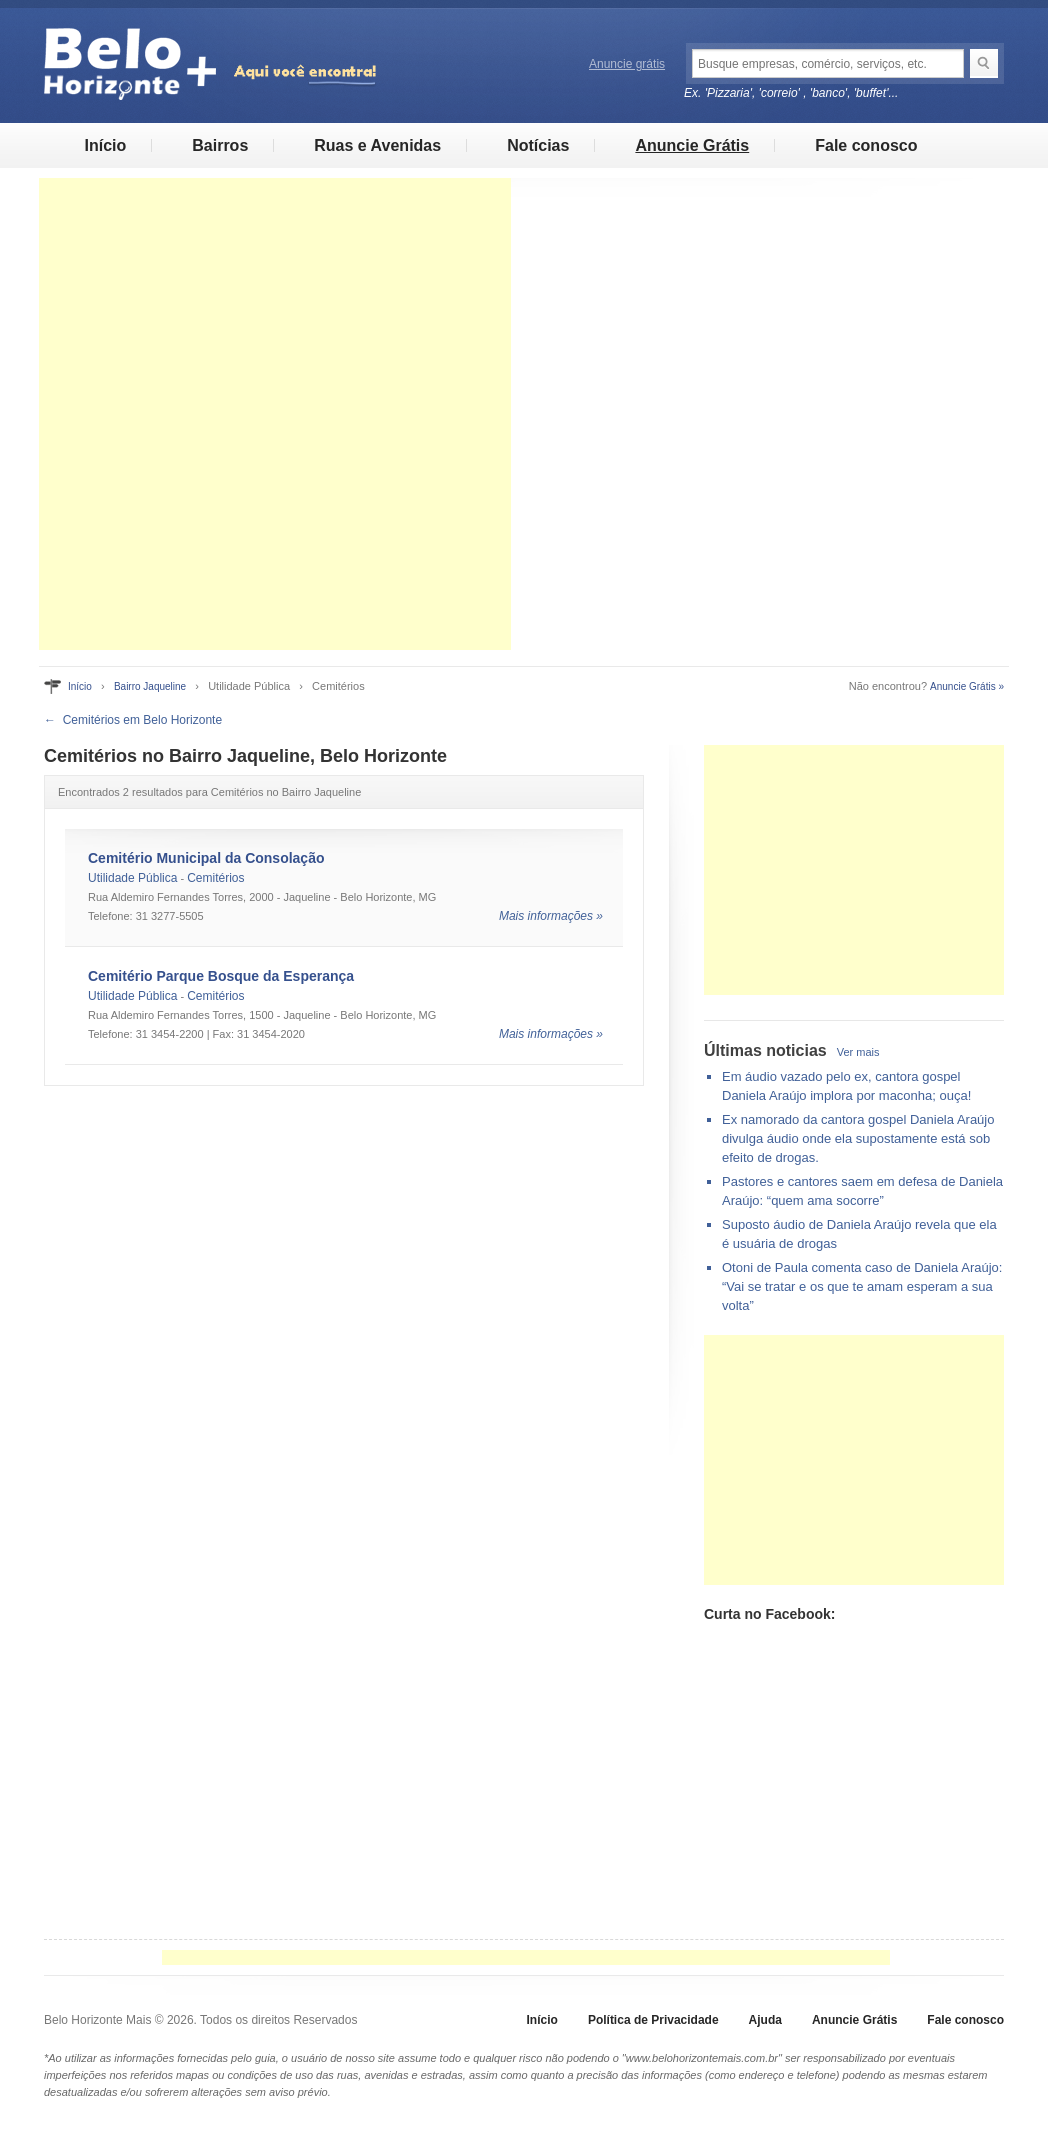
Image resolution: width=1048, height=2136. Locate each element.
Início (105, 145)
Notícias (538, 145)
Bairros (220, 145)
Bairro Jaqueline (150, 686)
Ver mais (858, 1052)
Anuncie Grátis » (967, 686)
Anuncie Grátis (692, 145)
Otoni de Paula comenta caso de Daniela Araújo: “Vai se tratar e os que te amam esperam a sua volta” (862, 1286)
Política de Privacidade (653, 2020)
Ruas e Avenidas (377, 145)
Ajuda (765, 2020)
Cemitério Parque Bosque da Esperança (221, 976)
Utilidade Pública (132, 878)
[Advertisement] (275, 414)
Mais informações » (551, 916)
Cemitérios (215, 878)
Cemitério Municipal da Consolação (206, 858)
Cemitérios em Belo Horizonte (142, 720)
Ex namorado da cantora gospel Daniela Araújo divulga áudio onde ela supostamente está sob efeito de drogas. (858, 1138)
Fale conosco (866, 145)
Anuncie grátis (627, 64)
